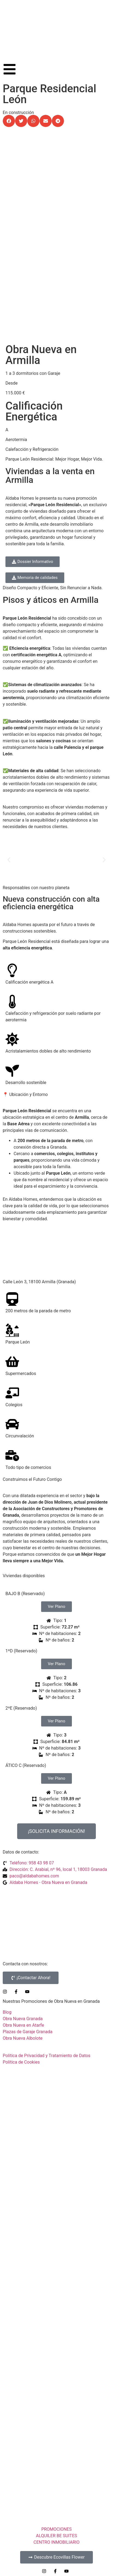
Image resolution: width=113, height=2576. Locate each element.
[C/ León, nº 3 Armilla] (56, 1252)
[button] (9, 121)
